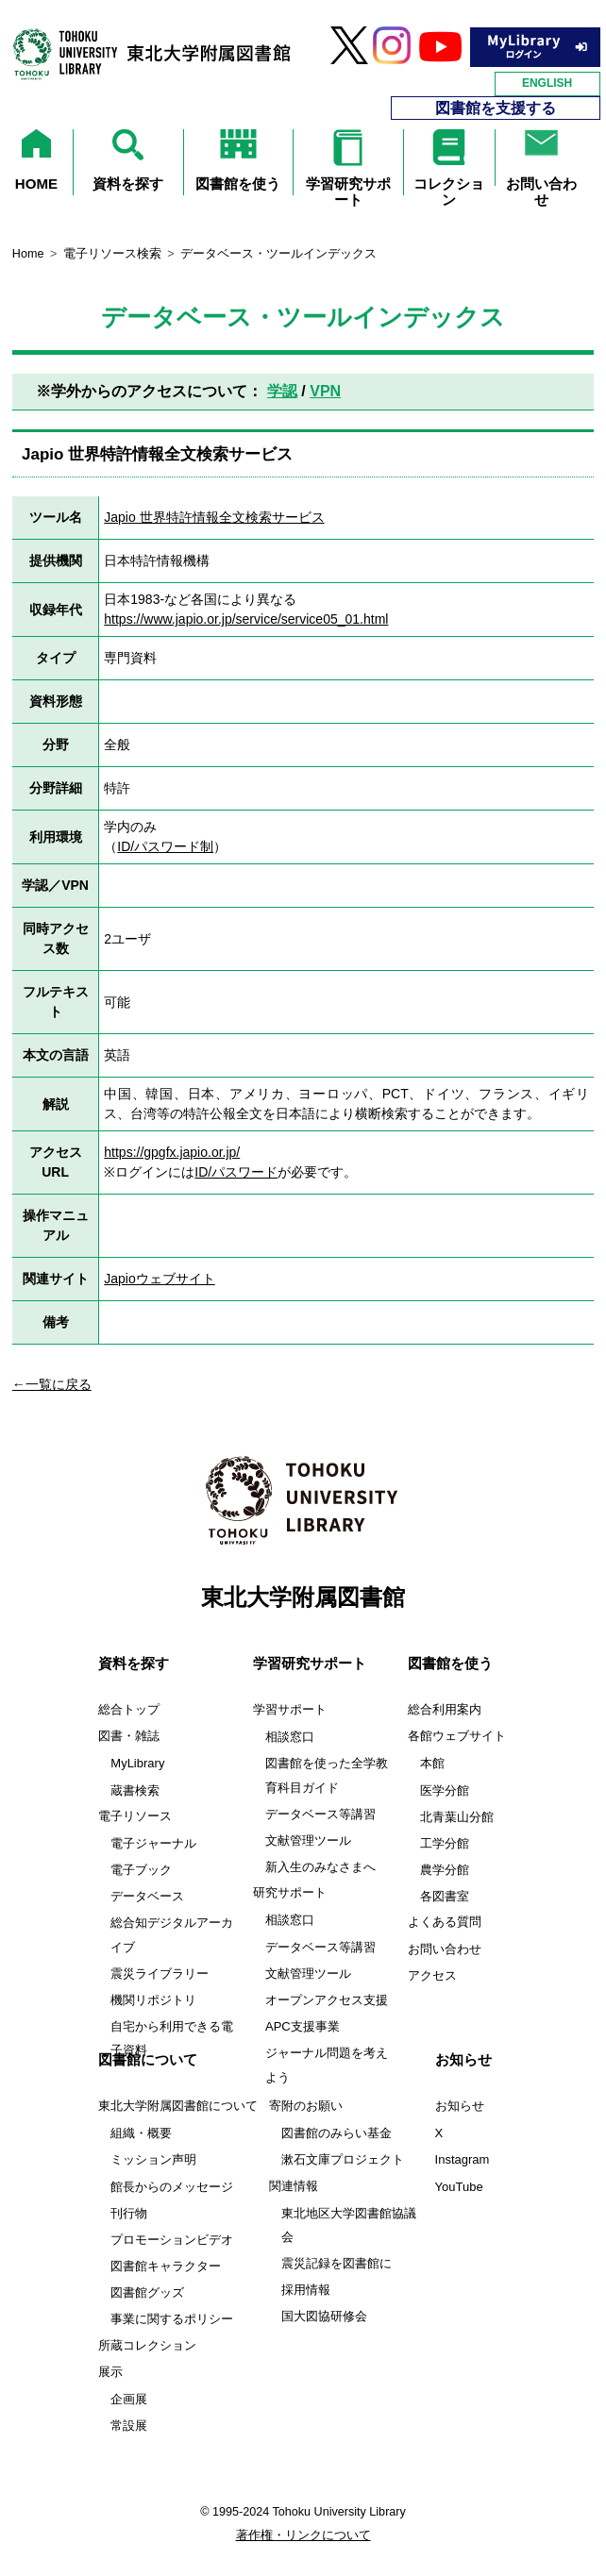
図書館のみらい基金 (336, 2133)
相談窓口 (289, 1737)
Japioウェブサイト (159, 1278)
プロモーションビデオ (171, 2240)
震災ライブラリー (159, 1973)
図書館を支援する (495, 108)
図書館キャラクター (165, 2266)
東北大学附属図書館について (178, 2106)
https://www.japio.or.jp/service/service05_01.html (246, 619)
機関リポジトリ (153, 2000)
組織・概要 (141, 2133)
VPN (325, 391)
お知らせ (459, 2106)
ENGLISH (547, 83)
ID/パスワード (236, 1171)
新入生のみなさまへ (320, 1867)
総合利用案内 (444, 1709)
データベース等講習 (320, 1814)
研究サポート (290, 1892)
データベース (147, 1896)
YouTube (459, 2187)
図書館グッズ (147, 2292)
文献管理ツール (308, 1840)
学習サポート (290, 1709)
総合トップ (129, 1709)
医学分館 (444, 1790)
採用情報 (305, 2290)
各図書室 (444, 1896)
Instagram (462, 2159)
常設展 (128, 2425)
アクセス (432, 1975)
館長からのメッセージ (171, 2187)
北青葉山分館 (457, 1817)
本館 (432, 1763)
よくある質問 (444, 1922)
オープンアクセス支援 (326, 2000)
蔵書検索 (135, 1790)
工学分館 (444, 1843)
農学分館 (444, 1870)
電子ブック (141, 1870)
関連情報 (293, 2186)
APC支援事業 (302, 2026)
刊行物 (128, 2213)
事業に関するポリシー (171, 2319)
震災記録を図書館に (336, 2263)
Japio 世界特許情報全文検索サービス (214, 517)
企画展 (128, 2399)
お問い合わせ (444, 1949)
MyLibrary (137, 1763)
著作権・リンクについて (303, 2535)
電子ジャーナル (153, 1843)
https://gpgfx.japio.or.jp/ (172, 1152)
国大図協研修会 (324, 2316)
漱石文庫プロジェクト (342, 2159)
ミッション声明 (153, 2159)
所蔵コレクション (147, 2345)
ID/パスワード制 (165, 846)
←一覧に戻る (52, 1384)
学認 (282, 391)
